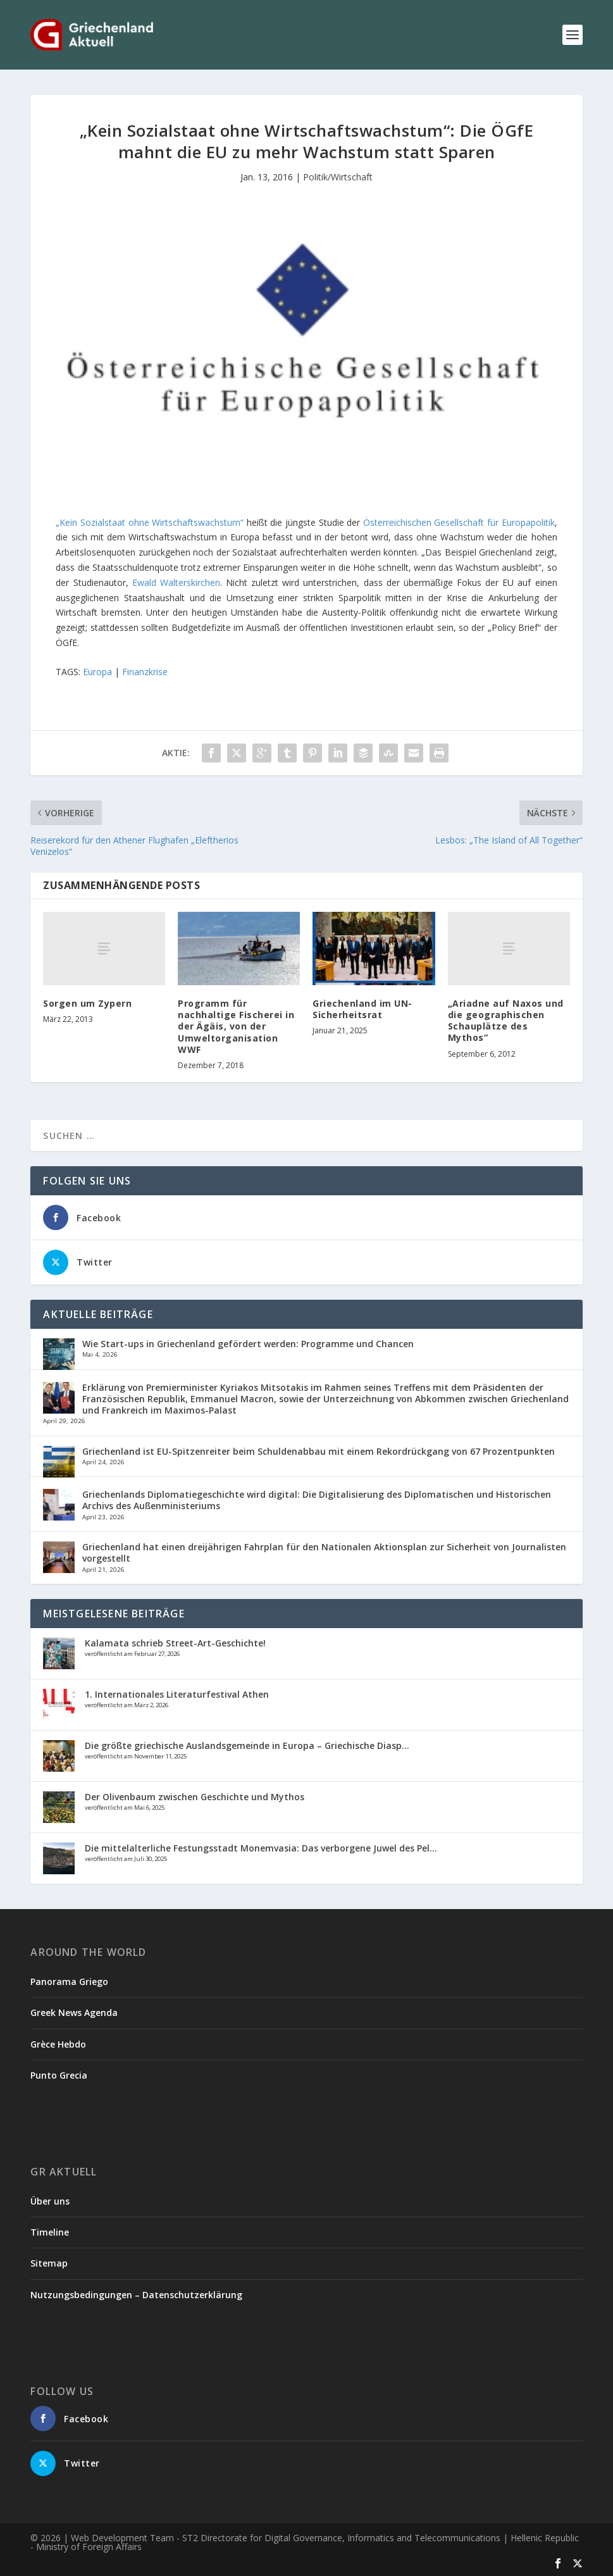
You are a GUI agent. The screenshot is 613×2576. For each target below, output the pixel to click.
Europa (97, 672)
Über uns (50, 2201)
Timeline (49, 2232)
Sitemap (49, 2263)
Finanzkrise (145, 672)
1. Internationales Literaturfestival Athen (177, 1694)
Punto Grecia (58, 2075)
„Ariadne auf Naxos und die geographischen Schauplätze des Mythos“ (506, 1020)
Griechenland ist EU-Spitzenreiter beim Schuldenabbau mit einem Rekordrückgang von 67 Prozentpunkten (318, 1451)
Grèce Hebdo (58, 2044)
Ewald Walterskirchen (176, 582)
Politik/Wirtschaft (338, 177)
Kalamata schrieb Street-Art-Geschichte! (175, 1643)
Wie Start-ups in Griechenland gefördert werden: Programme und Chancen (248, 1344)
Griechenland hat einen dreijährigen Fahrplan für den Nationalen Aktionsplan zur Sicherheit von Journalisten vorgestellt (324, 1552)
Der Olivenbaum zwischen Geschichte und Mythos (194, 1797)
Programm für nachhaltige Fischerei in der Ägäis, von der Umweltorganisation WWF (236, 1026)
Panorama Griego (69, 1982)
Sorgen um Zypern (87, 1003)
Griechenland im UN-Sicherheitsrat (362, 1009)
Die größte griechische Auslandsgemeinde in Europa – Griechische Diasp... (247, 1745)
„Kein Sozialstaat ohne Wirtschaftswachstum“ (150, 522)
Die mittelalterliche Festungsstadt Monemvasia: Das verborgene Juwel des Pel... (261, 1848)
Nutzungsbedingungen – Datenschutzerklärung (136, 2295)
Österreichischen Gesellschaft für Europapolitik (459, 522)
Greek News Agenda (74, 2013)
